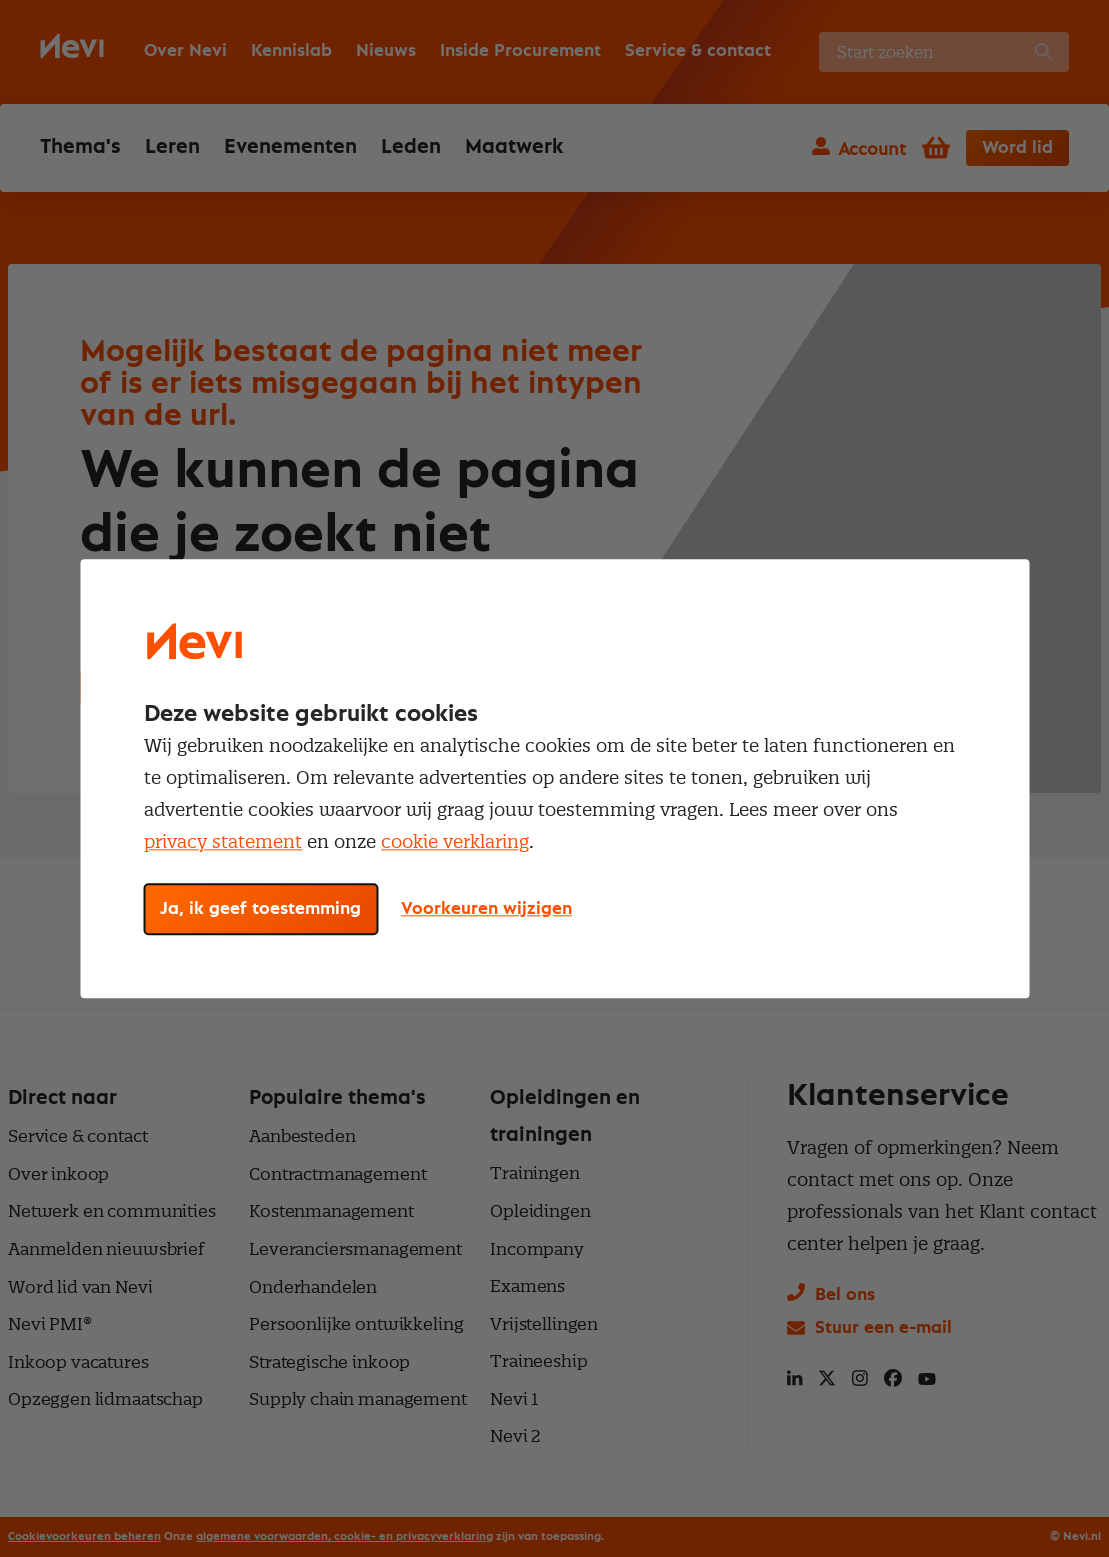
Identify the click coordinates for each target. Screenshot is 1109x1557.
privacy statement (223, 841)
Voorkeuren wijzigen (486, 909)
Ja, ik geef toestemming (260, 909)
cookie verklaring (455, 841)
